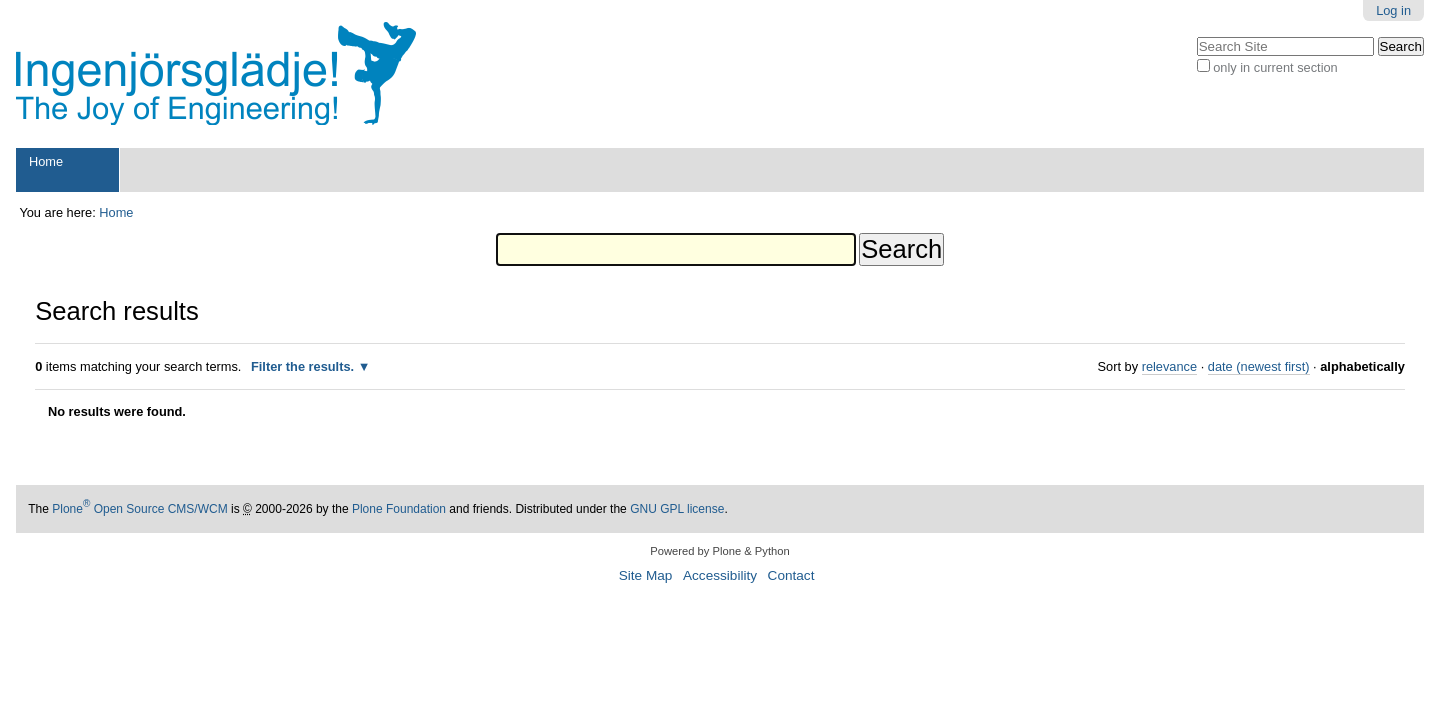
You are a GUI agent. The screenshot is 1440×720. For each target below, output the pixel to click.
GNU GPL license (677, 509)
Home (46, 161)
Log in (1393, 10)
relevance (1170, 366)
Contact (791, 575)
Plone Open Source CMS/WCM (139, 509)
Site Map (646, 575)
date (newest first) (1259, 366)
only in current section (1275, 67)
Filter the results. (304, 366)
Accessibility (720, 575)
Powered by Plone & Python (719, 551)
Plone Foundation (399, 509)
